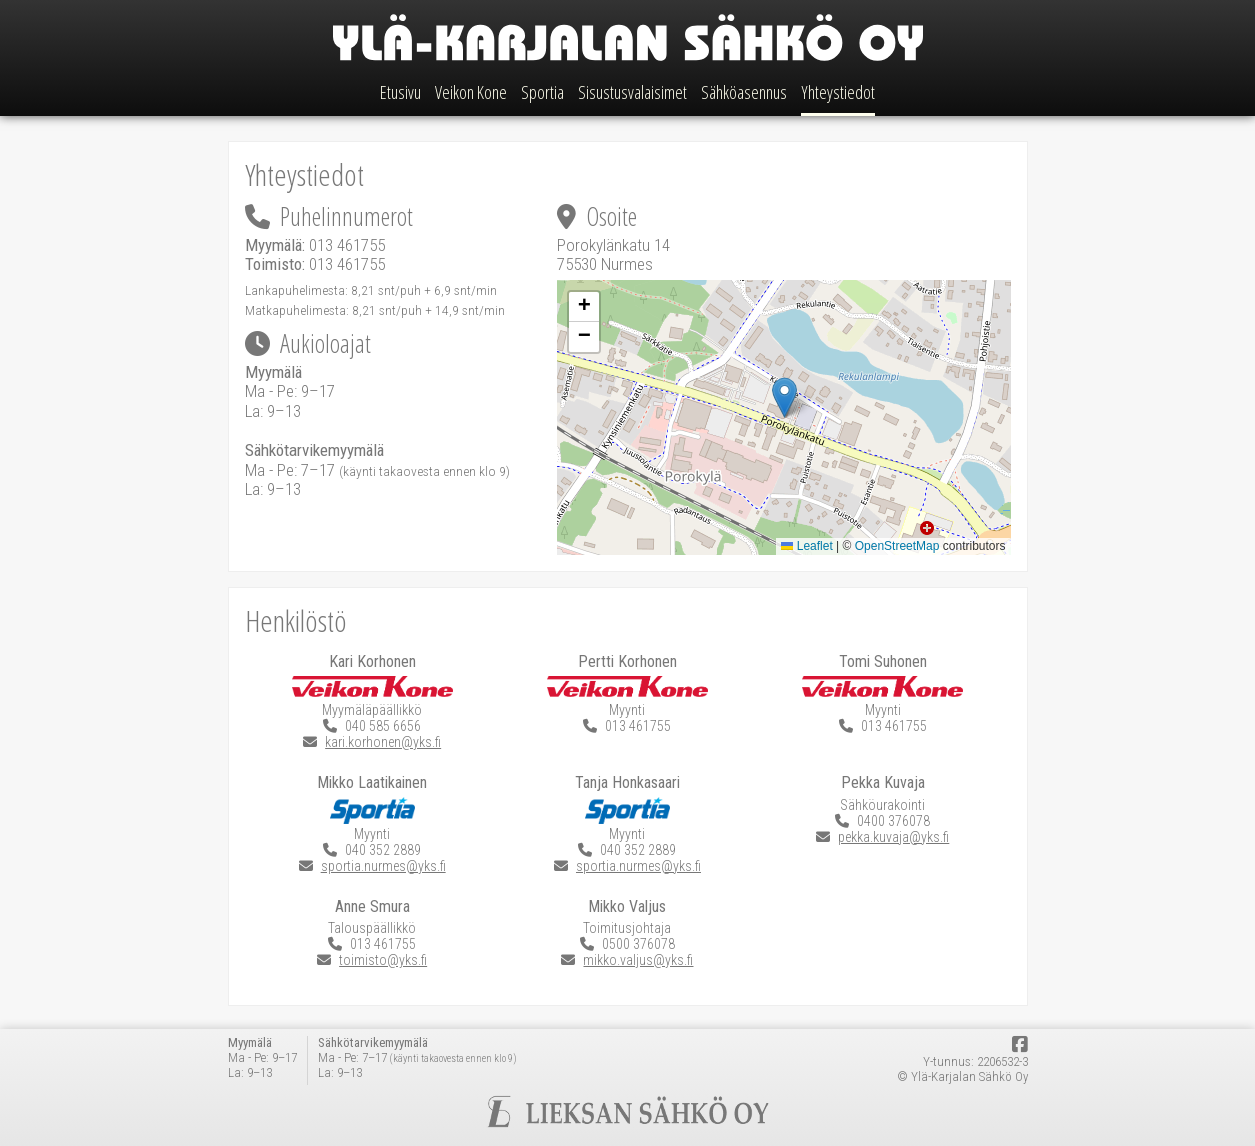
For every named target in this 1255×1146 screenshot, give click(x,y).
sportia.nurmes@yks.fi (383, 866)
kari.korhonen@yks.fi (383, 742)
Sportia (542, 92)
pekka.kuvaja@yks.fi (893, 837)
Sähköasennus (744, 92)
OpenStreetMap (897, 546)
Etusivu (400, 92)
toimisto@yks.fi (383, 960)
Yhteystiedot (838, 92)
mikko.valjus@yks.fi (638, 960)
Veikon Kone (471, 92)
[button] (784, 397)
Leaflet (806, 546)
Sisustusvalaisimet (632, 92)
